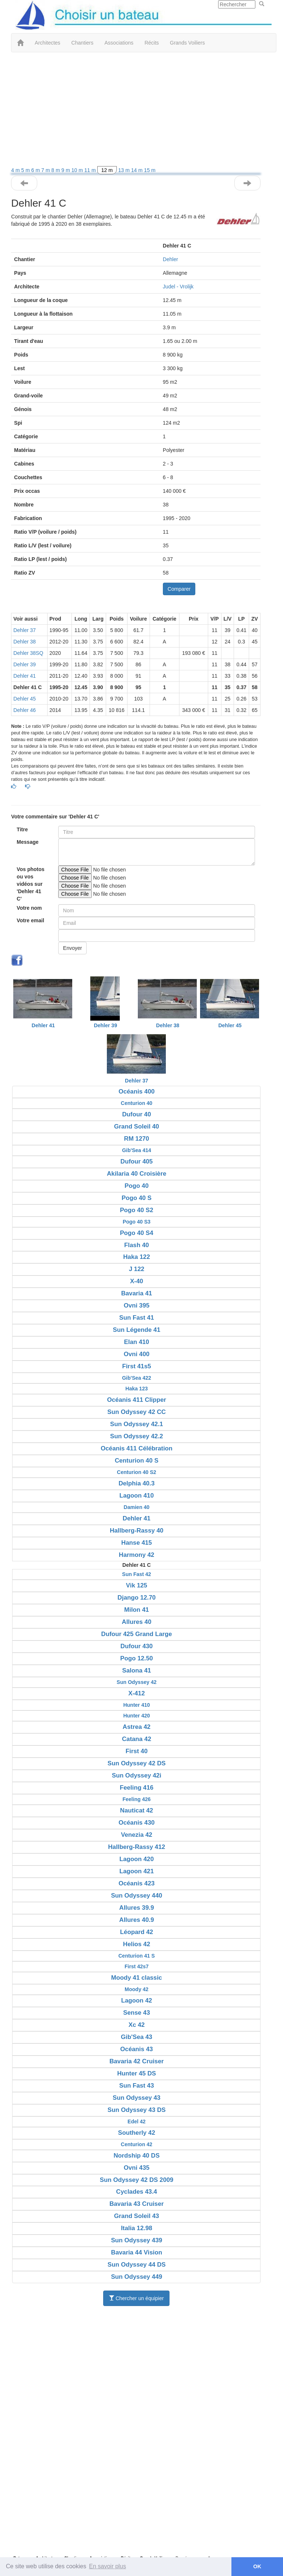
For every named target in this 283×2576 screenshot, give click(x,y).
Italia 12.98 (136, 2228)
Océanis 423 (137, 1883)
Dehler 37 (24, 630)
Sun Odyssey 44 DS (137, 2264)
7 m (46, 170)
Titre (22, 829)
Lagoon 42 (136, 2000)
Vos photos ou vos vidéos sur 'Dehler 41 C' (30, 884)
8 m (56, 170)
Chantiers (82, 43)
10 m (77, 170)
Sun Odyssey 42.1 (136, 1424)
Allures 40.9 (136, 1919)
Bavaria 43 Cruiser (136, 2203)
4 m (16, 170)
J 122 (136, 1269)
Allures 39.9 (136, 1907)
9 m (66, 170)
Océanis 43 (136, 2049)
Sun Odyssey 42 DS (137, 1763)
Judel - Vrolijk (178, 286)
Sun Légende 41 (136, 1329)
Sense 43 (136, 2012)
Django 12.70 (137, 1597)
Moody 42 (137, 1989)
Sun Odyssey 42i (136, 1775)
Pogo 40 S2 (136, 1210)
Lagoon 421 (136, 1871)
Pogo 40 (137, 1185)
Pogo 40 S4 (136, 1232)
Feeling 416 (136, 1787)
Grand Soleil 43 (136, 2215)
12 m (107, 170)
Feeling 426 (137, 1799)
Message (27, 842)
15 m (150, 170)
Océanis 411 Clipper (136, 1399)
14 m (137, 170)
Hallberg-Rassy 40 (137, 1530)
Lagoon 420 (136, 1859)
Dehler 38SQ (28, 653)
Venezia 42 (136, 1834)
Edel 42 (136, 2121)
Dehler (170, 259)
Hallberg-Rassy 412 (136, 1846)
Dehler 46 (24, 710)
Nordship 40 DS (136, 2155)
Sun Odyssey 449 (136, 2276)
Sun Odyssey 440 (136, 1895)
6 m (36, 170)
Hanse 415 (136, 1542)
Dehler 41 (24, 676)
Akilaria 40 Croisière (136, 1173)
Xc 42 (137, 2024)
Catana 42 (136, 1739)
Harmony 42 (136, 1554)
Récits (151, 43)
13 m (124, 170)
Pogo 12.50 (136, 1658)
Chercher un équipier (136, 2298)
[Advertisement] (136, 111)
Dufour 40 (136, 1114)
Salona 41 (136, 1670)
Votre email (30, 920)
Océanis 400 (137, 1091)
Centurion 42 (137, 2144)
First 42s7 (137, 1966)
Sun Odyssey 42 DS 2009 (137, 2179)
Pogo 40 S (136, 1197)
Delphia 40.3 (137, 1483)
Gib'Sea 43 (136, 2036)
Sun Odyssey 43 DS (137, 2109)
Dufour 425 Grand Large (136, 1634)
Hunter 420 (136, 1716)
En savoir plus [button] (107, 2566)
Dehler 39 (24, 664)
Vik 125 (136, 1585)
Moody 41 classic (136, 1977)
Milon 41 (136, 1609)
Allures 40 (136, 1621)
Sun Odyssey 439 (136, 2240)
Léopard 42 (136, 1932)
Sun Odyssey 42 (137, 1682)
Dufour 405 (136, 1161)
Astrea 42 (137, 1726)
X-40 (136, 1281)
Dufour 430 (136, 1646)
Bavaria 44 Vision (136, 2252)
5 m (26, 170)
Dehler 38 (24, 642)
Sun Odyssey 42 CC (136, 1411)
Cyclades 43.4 (136, 2191)
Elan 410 (136, 1341)
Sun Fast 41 (136, 1317)
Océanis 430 (137, 1822)
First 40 (137, 1751)
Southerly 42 (136, 2132)
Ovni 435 (137, 2167)
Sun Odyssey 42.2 (136, 1436)
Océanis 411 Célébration (136, 1448)
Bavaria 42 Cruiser (136, 2061)
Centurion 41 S (136, 1956)
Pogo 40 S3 (136, 1222)
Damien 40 (137, 1507)
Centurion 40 (137, 1103)
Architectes (47, 43)
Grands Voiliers (187, 43)
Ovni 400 (137, 1354)
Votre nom (29, 908)
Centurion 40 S (136, 1460)
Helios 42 (136, 1944)
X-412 (136, 1693)
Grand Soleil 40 (136, 1126)
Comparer (179, 589)
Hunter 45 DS (136, 2073)
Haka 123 (136, 1388)
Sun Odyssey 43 (137, 2097)
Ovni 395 (137, 1305)
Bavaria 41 (136, 1293)
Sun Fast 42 (136, 1574)
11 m (90, 170)
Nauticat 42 (136, 1810)
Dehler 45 (24, 699)
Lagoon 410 (136, 1495)
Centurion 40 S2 (136, 1472)
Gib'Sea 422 (136, 1378)
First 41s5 (136, 1366)
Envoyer (72, 948)
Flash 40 (136, 1245)
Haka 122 (136, 1256)
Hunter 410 (136, 1705)
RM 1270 (136, 1138)
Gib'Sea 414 (136, 1150)
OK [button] (257, 2566)
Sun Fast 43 (136, 2085)
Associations (119, 43)
